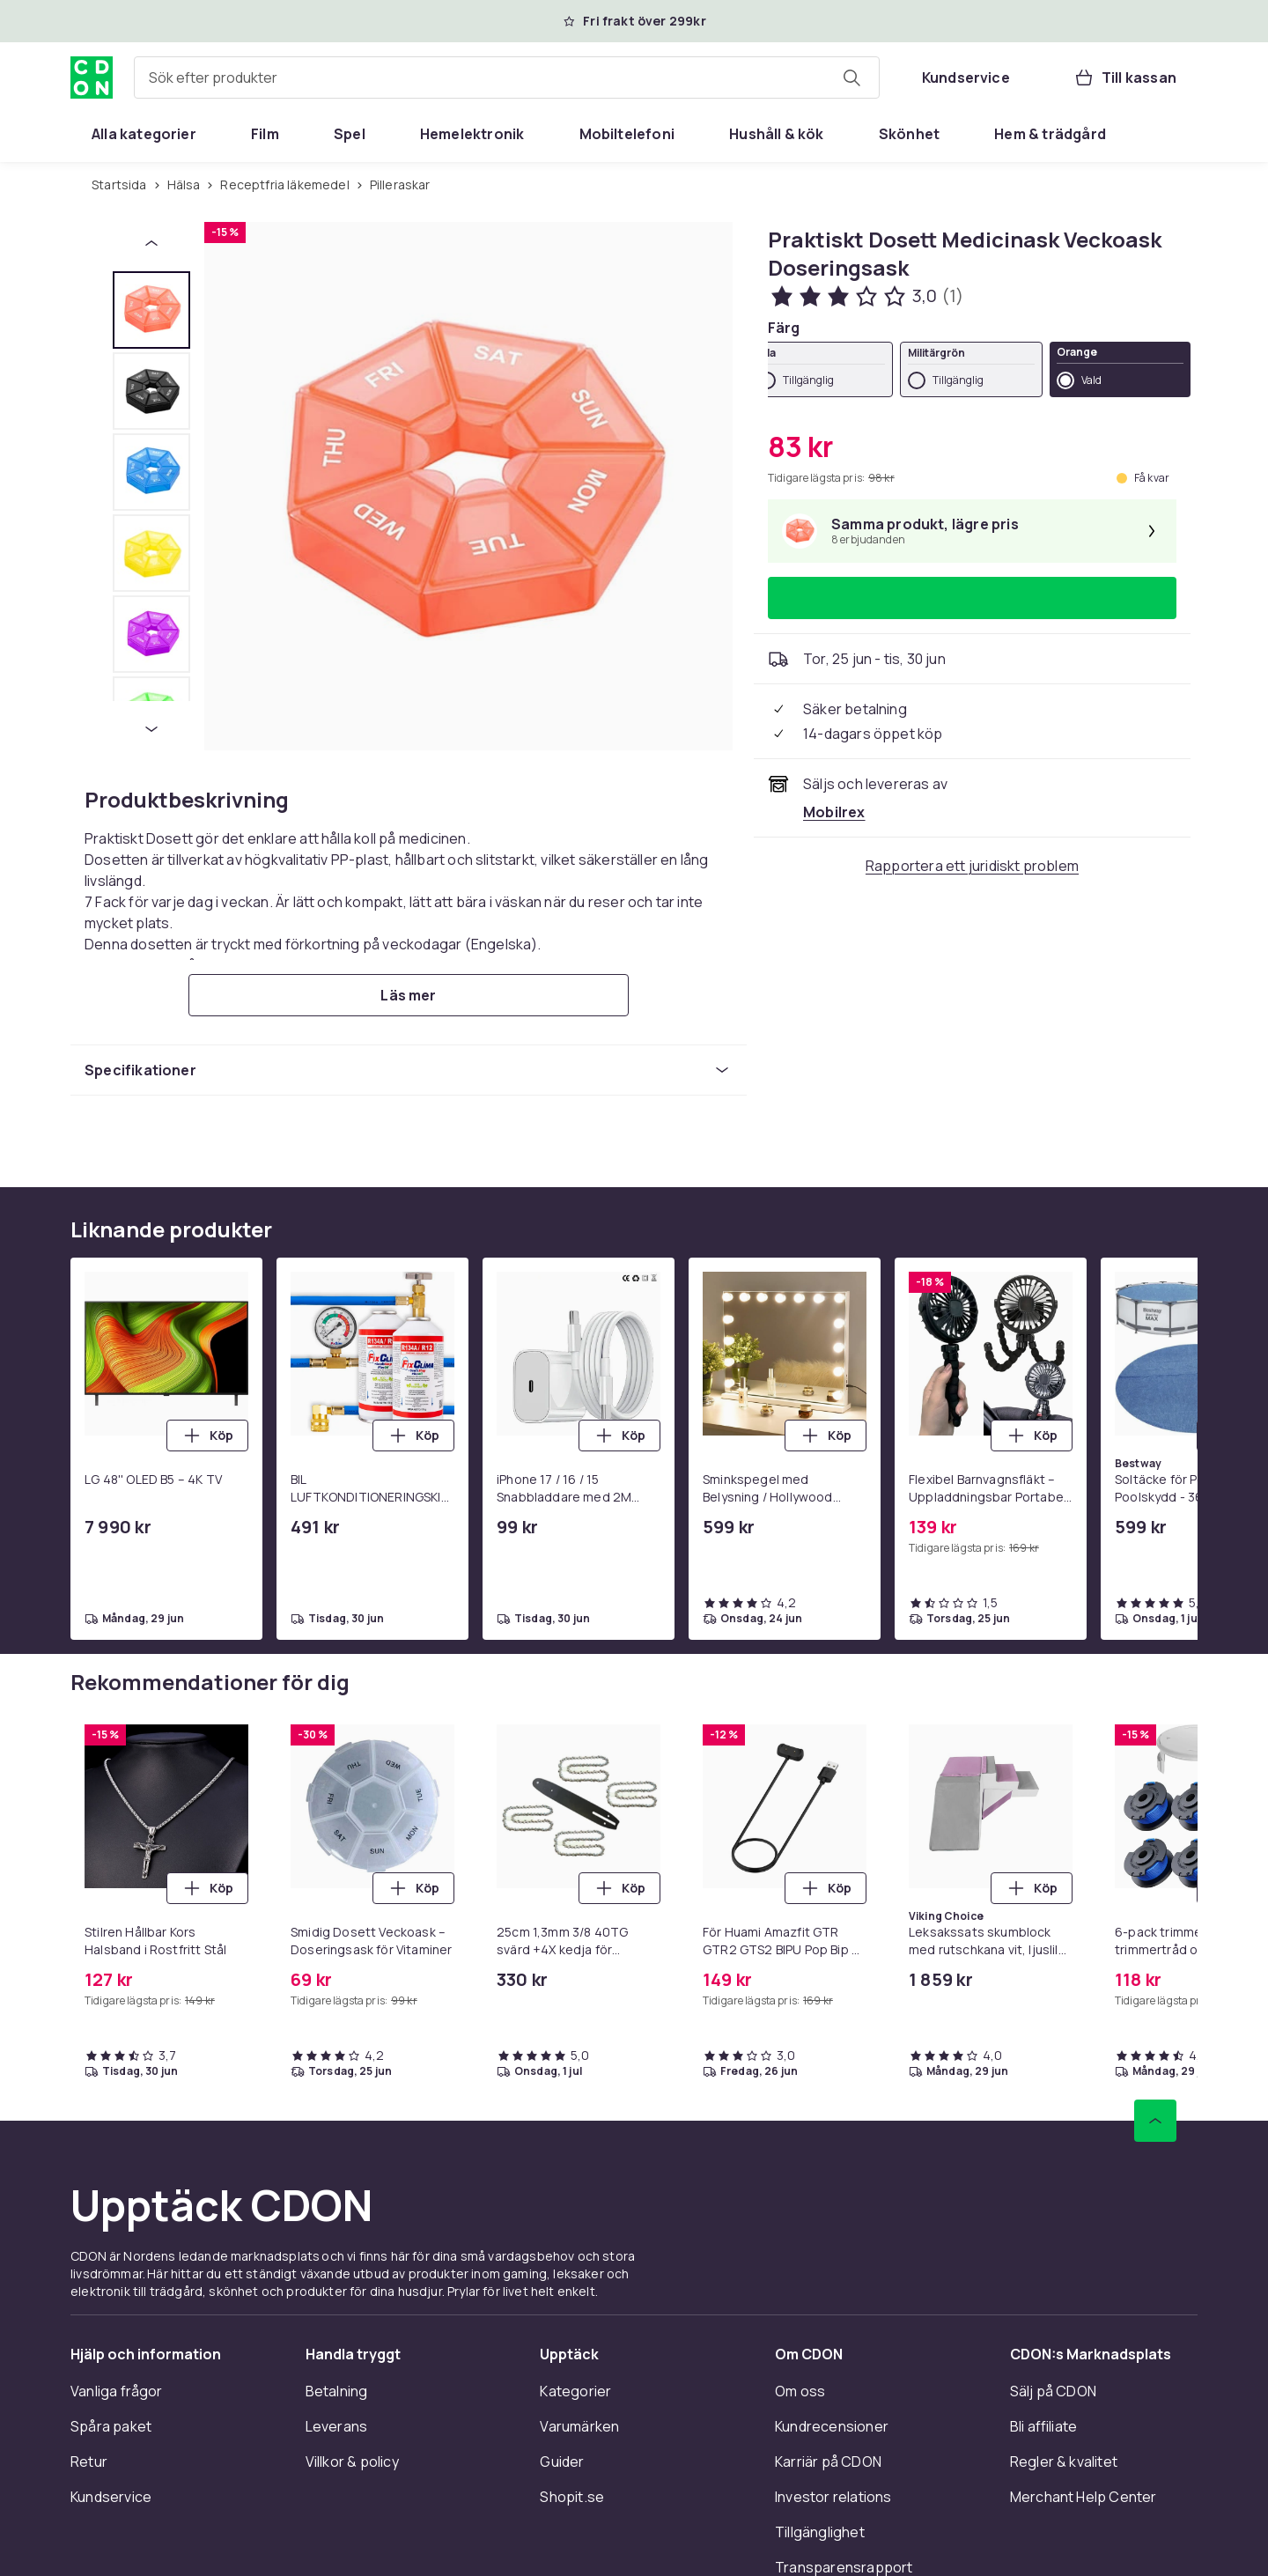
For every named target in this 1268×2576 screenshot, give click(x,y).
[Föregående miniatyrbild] (151, 243)
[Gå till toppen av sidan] (1155, 2121)
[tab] (151, 310)
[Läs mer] (408, 995)
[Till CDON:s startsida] (91, 77)
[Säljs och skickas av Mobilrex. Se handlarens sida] (834, 812)
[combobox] (507, 77)
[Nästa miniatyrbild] (151, 729)
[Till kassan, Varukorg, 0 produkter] (1125, 77)
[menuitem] (143, 134)
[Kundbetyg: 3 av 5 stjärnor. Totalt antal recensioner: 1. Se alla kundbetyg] (865, 296)
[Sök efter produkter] (851, 77)
